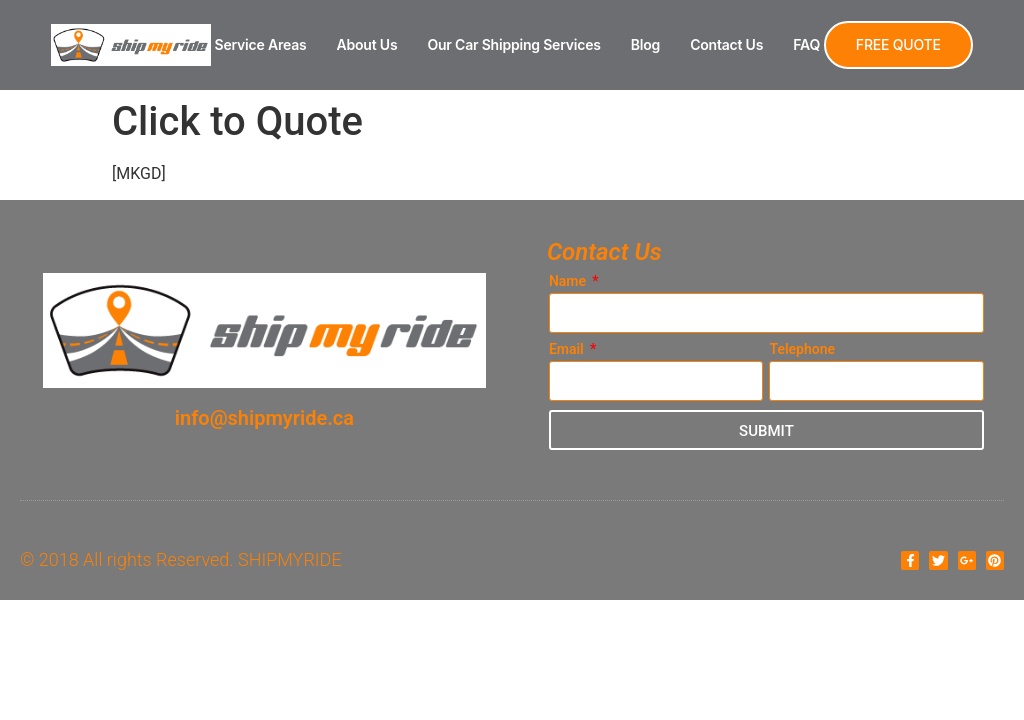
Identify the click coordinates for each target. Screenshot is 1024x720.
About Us (367, 44)
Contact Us (726, 44)
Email (568, 349)
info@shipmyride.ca (264, 418)
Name (569, 281)
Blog (645, 44)
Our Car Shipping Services (513, 44)
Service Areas (261, 44)
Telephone (802, 349)
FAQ (806, 44)
